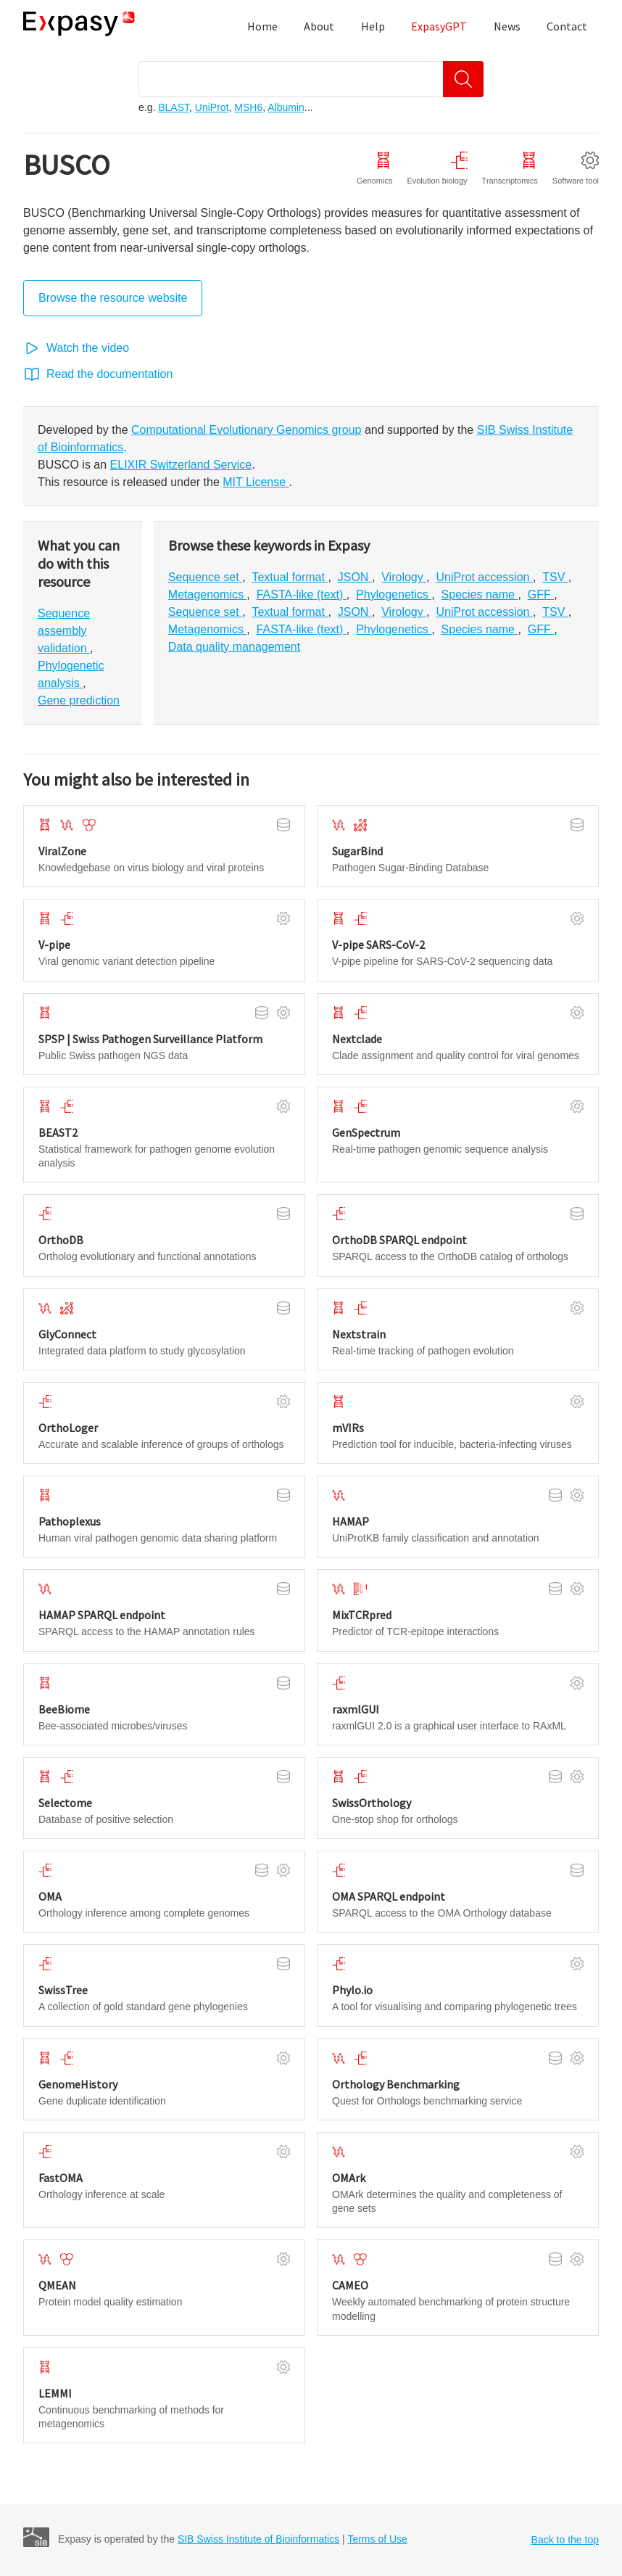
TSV (555, 577)
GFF (541, 594)
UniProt (212, 107)
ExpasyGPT (439, 26)
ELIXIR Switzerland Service (181, 464)
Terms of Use (377, 2539)
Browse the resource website (112, 298)
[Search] (463, 79)
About (319, 26)
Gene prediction (79, 700)
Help (373, 26)
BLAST (173, 107)
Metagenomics (207, 594)
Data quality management (234, 647)
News (507, 26)
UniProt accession (484, 577)
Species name (479, 594)
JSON (355, 577)
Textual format (290, 577)
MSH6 (248, 107)
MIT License (256, 482)
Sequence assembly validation (64, 630)
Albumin (286, 107)
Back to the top (565, 2540)
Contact (567, 26)
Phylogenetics (393, 594)
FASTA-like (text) (302, 594)
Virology (403, 577)
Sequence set (205, 577)
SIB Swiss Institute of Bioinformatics (258, 2539)
